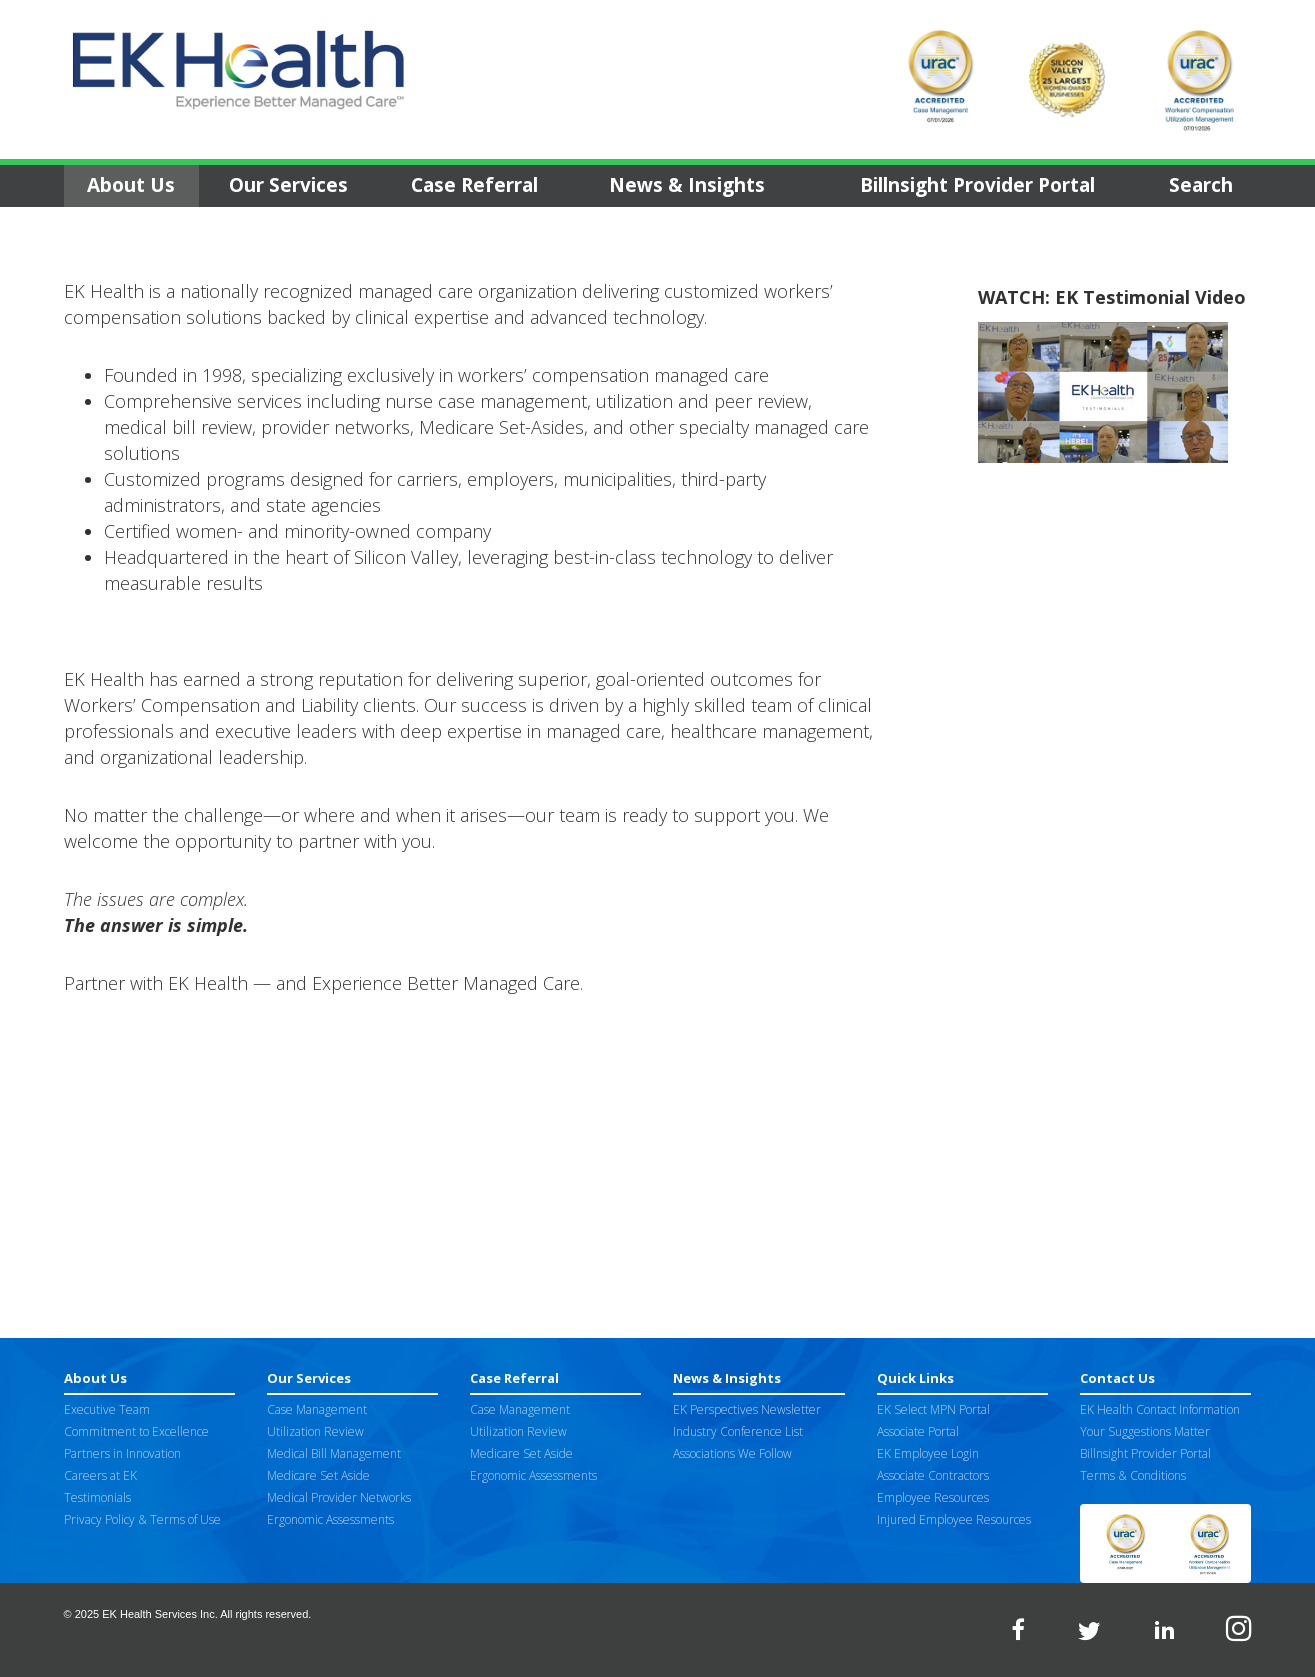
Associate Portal (918, 1431)
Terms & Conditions (1133, 1475)
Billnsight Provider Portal (977, 185)
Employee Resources (933, 1497)
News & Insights (687, 185)
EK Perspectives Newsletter (747, 1409)
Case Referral (474, 185)
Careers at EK (100, 1475)
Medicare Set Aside (318, 1475)
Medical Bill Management (334, 1453)
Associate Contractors (933, 1475)
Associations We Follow (732, 1453)
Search (1201, 185)
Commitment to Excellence (136, 1431)
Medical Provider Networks (339, 1497)
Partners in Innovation (122, 1453)
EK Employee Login (928, 1453)
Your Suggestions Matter (1145, 1431)
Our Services (288, 185)
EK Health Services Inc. (160, 1614)
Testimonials (97, 1497)
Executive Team (107, 1409)
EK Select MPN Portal (933, 1409)
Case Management (317, 1409)
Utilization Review (315, 1431)
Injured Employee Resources (954, 1519)
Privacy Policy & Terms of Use (142, 1519)
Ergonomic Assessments (330, 1519)
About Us (131, 185)
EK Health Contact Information (1160, 1409)
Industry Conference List (738, 1431)
